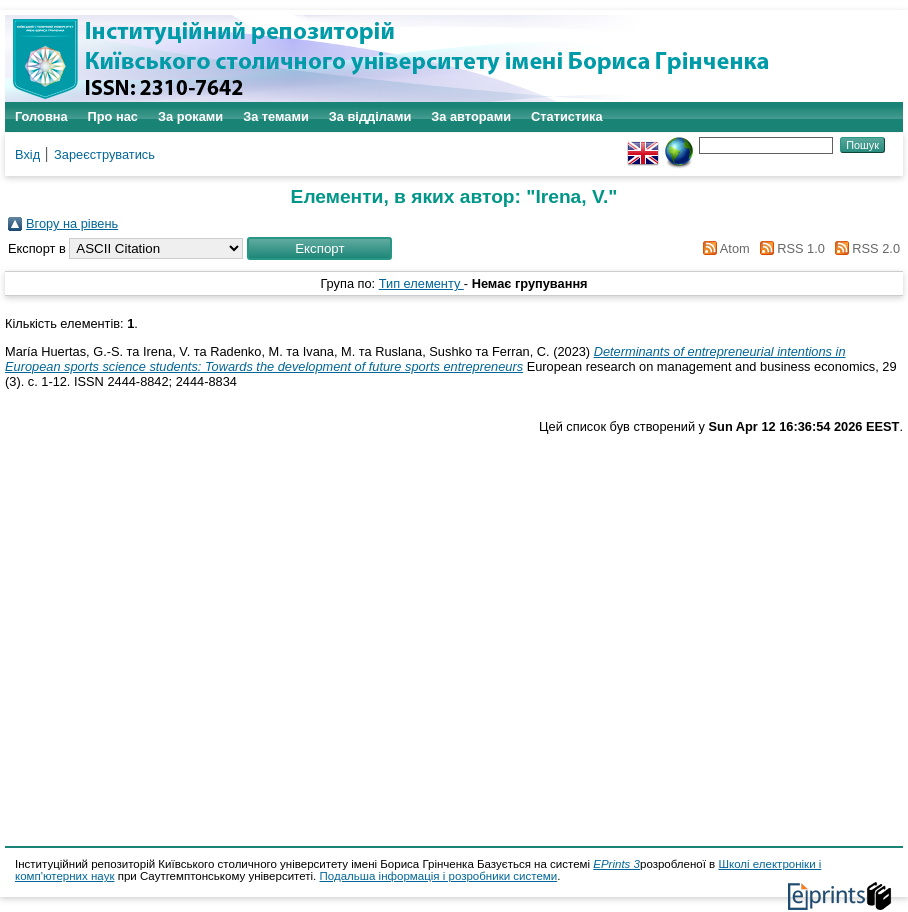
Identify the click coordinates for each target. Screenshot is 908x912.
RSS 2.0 (864, 248)
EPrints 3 (616, 864)
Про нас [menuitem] (113, 116)
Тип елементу (421, 283)
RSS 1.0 (789, 248)
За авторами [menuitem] (471, 116)
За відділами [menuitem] (370, 116)
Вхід (27, 154)
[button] (319, 248)
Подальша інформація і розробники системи (439, 876)
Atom (723, 248)
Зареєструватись (104, 154)
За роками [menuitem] (190, 116)
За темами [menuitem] (276, 116)
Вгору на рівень (72, 223)
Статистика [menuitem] (567, 116)
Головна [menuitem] (41, 116)
